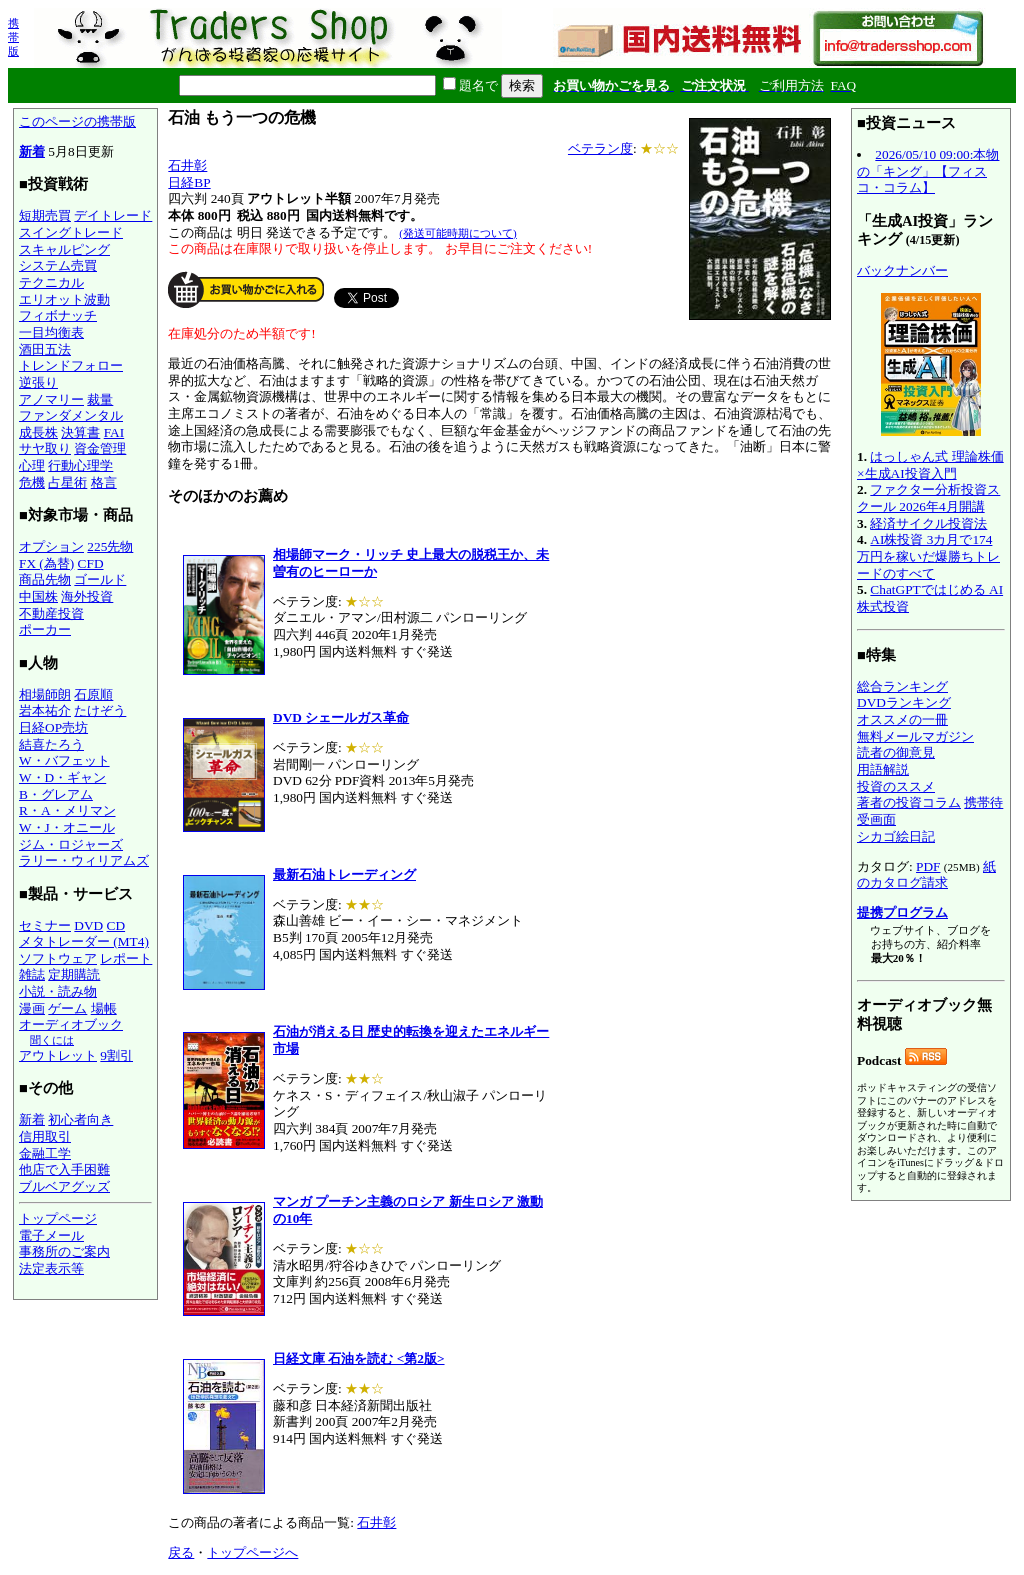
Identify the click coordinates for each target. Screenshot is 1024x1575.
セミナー (45, 925)
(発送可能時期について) (457, 233)
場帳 (104, 1008)
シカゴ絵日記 (896, 836)
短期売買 (45, 215)
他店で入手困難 (64, 1169)
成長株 (38, 432)
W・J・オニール (67, 827)
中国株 (38, 596)
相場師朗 (45, 694)
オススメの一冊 (902, 719)
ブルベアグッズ (64, 1186)
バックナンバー (902, 270)
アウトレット (58, 1055)
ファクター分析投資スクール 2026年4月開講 (928, 498)
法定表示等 (51, 1268)
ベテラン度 (600, 148)
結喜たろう (51, 744)
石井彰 (187, 165)
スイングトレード (71, 232)
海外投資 (87, 596)
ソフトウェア (58, 958)
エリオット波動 (64, 299)
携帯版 (13, 37)
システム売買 (58, 265)
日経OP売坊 (53, 727)
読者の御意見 (896, 752)
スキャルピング (64, 249)
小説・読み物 (58, 991)
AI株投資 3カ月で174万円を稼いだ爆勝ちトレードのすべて (928, 556)
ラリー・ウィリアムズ (84, 860)
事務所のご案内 (64, 1251)
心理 (32, 465)
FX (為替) (46, 563)
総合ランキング (902, 686)
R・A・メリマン (67, 810)
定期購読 (74, 974)
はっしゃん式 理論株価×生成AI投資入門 (930, 465)
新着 (32, 151)
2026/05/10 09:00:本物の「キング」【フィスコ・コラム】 (928, 171)
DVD (88, 925)
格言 (104, 482)
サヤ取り (45, 448)
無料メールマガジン (915, 736)
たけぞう (100, 710)
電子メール (51, 1235)
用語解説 (883, 769)
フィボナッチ (58, 315)
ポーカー (45, 629)
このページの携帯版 (77, 121)
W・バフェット (64, 760)
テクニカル (51, 282)
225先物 (110, 546)
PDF (928, 866)
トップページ (58, 1218)
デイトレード (113, 215)
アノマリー (51, 399)
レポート (126, 958)
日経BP (189, 182)
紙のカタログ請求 (926, 875)
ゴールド (100, 579)
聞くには (52, 1040)
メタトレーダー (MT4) (84, 941)
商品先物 (45, 579)
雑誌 (32, 974)
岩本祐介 (45, 710)
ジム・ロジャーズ (71, 844)
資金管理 (100, 448)
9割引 (116, 1055)
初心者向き (80, 1119)
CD (116, 925)
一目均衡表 (51, 332)
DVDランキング (904, 702)
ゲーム (67, 1008)
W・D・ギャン (62, 777)
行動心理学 (80, 465)
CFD (91, 563)
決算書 (80, 432)
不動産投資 (51, 613)
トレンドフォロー (71, 365)
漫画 (32, 1008)
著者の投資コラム (909, 802)
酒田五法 (45, 349)
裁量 (100, 399)
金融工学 (45, 1153)
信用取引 (45, 1136)
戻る (181, 1552)
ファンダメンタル (71, 415)
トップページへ (252, 1552)
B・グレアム (56, 794)
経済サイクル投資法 (928, 523)
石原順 (93, 694)
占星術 (67, 482)
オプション (51, 546)
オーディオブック (71, 1024)
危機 (32, 482)
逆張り (38, 382)
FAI (114, 432)
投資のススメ (896, 786)
